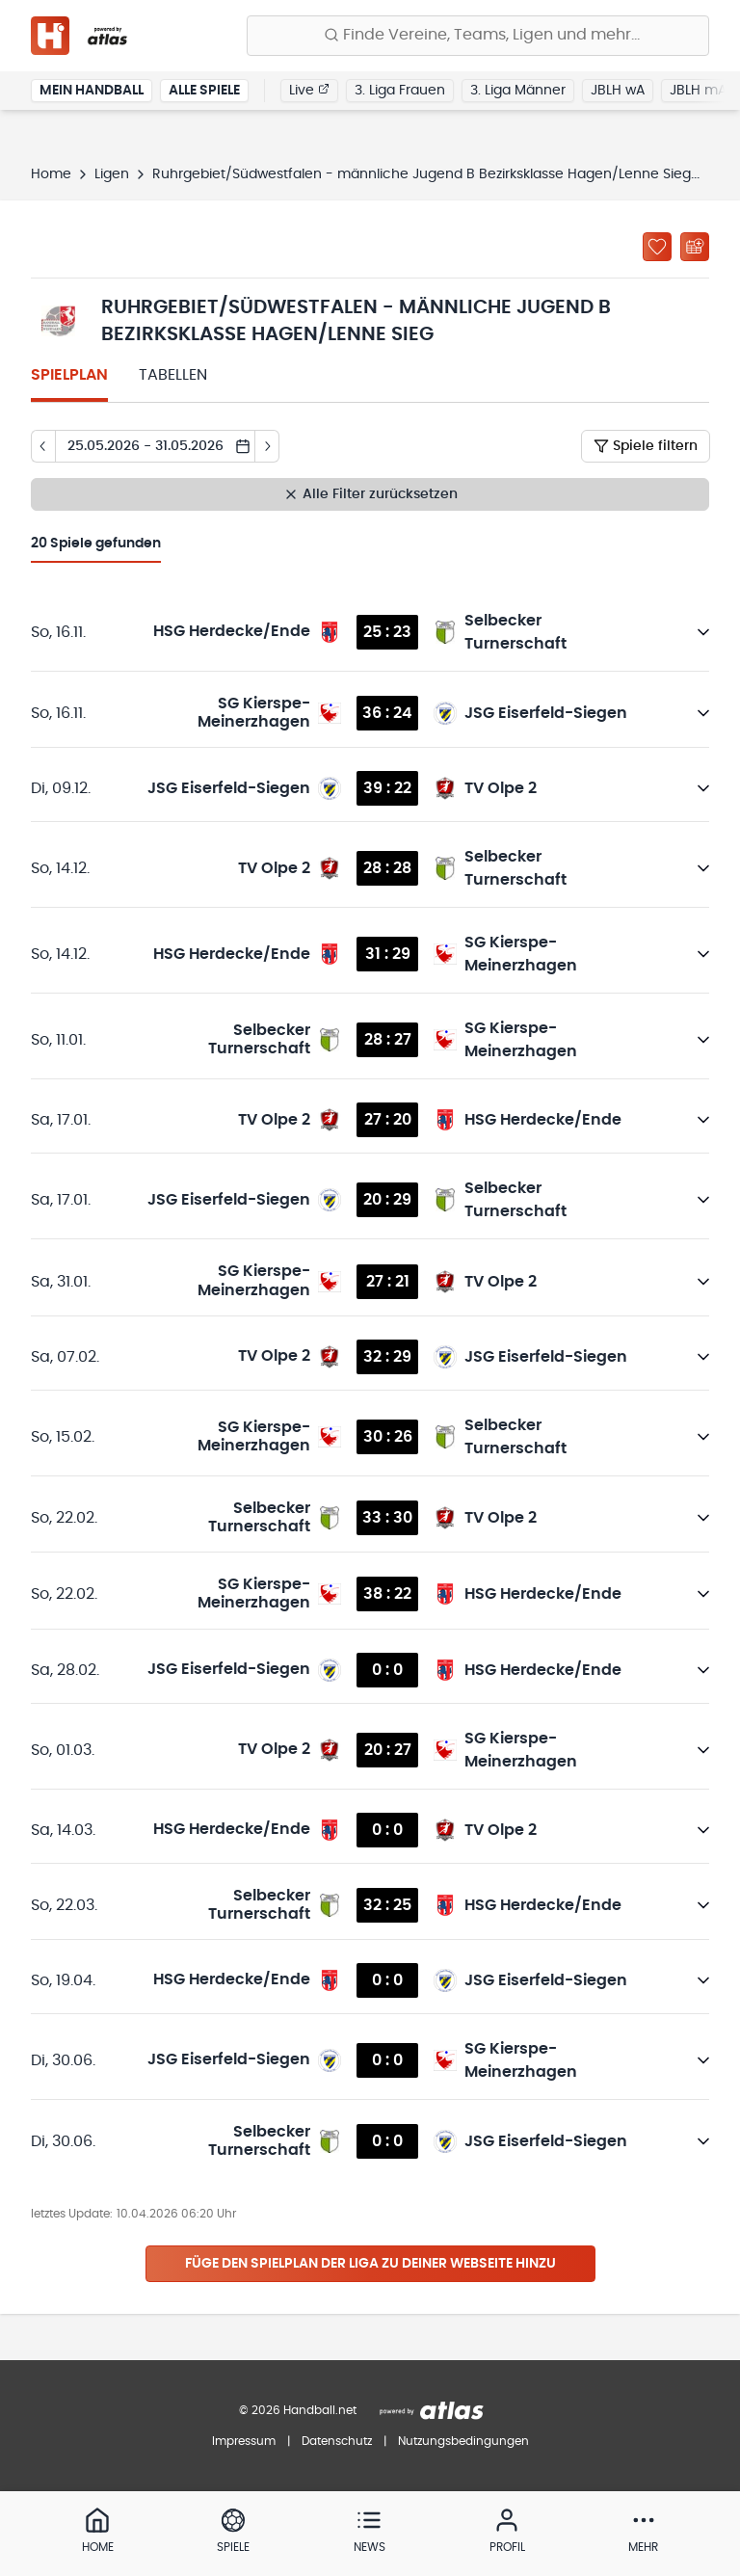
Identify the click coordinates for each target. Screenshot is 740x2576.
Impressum (244, 2441)
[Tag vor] (267, 446)
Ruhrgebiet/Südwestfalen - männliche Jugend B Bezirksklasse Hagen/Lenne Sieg (421, 174)
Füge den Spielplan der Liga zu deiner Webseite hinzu (370, 2264)
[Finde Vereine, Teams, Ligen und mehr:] (478, 35)
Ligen (111, 174)
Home (51, 174)
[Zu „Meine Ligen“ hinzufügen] (657, 246)
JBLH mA (698, 90)
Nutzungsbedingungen (463, 2441)
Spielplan (69, 375)
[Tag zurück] (43, 446)
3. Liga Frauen (400, 90)
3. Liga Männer (518, 90)
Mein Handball (92, 90)
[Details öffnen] (703, 632)
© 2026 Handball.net (298, 2410)
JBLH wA (618, 90)
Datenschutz (337, 2441)
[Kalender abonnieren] (694, 246)
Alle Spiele (204, 90)
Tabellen (173, 375)
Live (309, 89)
